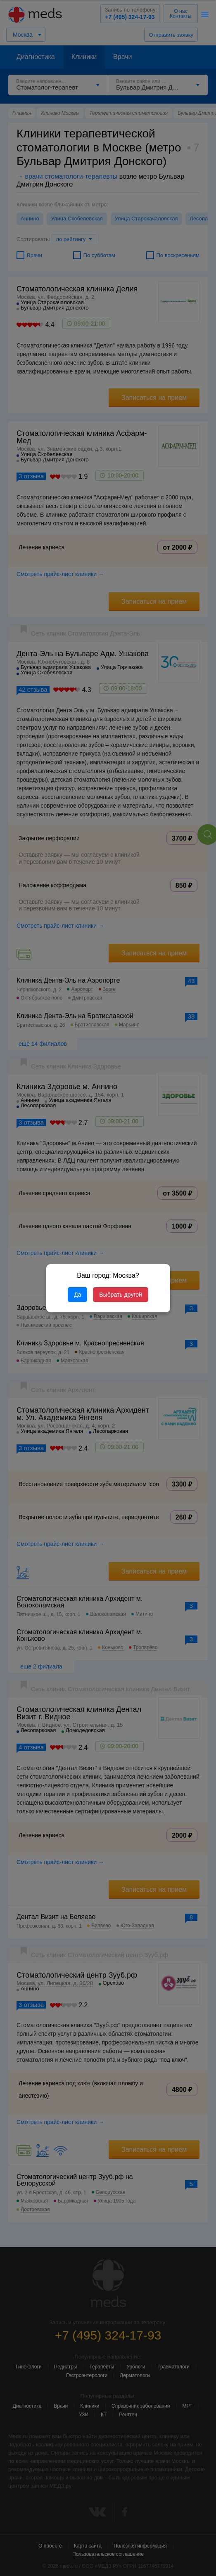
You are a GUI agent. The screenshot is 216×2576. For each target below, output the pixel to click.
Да (77, 1294)
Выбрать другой (120, 1294)
